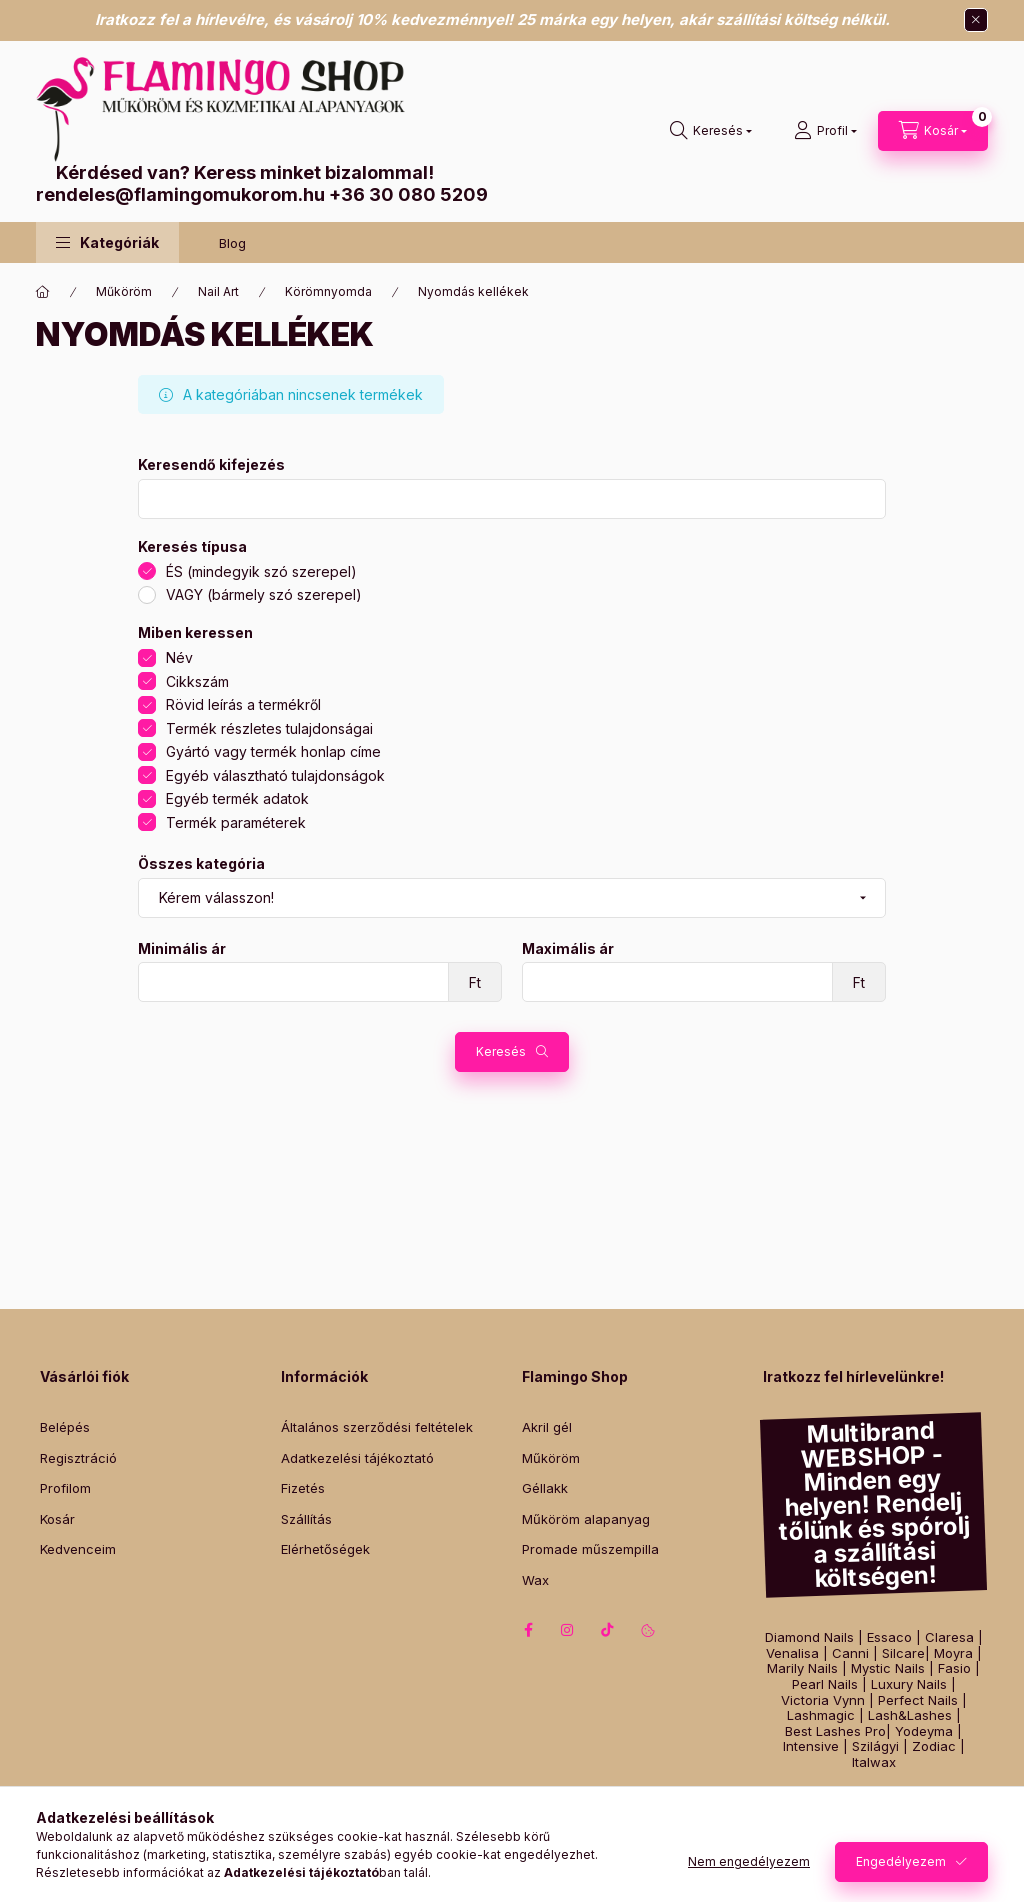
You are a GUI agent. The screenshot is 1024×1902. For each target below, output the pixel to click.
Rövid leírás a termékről (243, 704)
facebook (528, 1630)
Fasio (954, 1668)
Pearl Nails (825, 1684)
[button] (107, 242)
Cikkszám (197, 681)
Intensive (811, 1746)
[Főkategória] (43, 292)
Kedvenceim (78, 1549)
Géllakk (545, 1488)
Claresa (949, 1637)
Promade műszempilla (590, 1549)
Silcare (903, 1653)
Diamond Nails (809, 1637)
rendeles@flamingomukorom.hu (180, 194)
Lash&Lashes (910, 1715)
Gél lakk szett (858, 1797)
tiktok (608, 1630)
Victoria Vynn (823, 1700)
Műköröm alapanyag (586, 1519)
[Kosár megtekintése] (933, 131)
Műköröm (124, 291)
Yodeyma (924, 1731)
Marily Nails (802, 1668)
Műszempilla (942, 1797)
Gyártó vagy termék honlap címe (273, 751)
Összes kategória (201, 864)
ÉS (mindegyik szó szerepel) (261, 571)
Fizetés (303, 1488)
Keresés (501, 1051)
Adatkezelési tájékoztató (357, 1458)
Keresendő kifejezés (211, 465)
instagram (568, 1630)
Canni (850, 1653)
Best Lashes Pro (835, 1731)
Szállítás (306, 1519)
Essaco (889, 1637)
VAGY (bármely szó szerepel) (264, 594)
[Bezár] (976, 20)
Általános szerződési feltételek (377, 1427)
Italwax (874, 1762)
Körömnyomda (328, 291)
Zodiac (934, 1746)
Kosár (57, 1519)
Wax (535, 1580)
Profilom (65, 1488)
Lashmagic (821, 1715)
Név (179, 657)
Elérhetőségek (325, 1549)
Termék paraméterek (236, 822)
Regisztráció (78, 1458)
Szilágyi (875, 1746)
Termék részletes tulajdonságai (269, 728)
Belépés (65, 1427)
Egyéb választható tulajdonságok (275, 775)
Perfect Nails (918, 1700)
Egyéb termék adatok (237, 798)
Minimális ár (182, 949)
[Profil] (825, 131)
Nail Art (218, 291)
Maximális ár (568, 949)
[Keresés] (711, 131)
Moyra (953, 1653)
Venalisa (792, 1653)
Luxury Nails (909, 1684)
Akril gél (547, 1427)
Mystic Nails (888, 1668)
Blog (232, 243)
